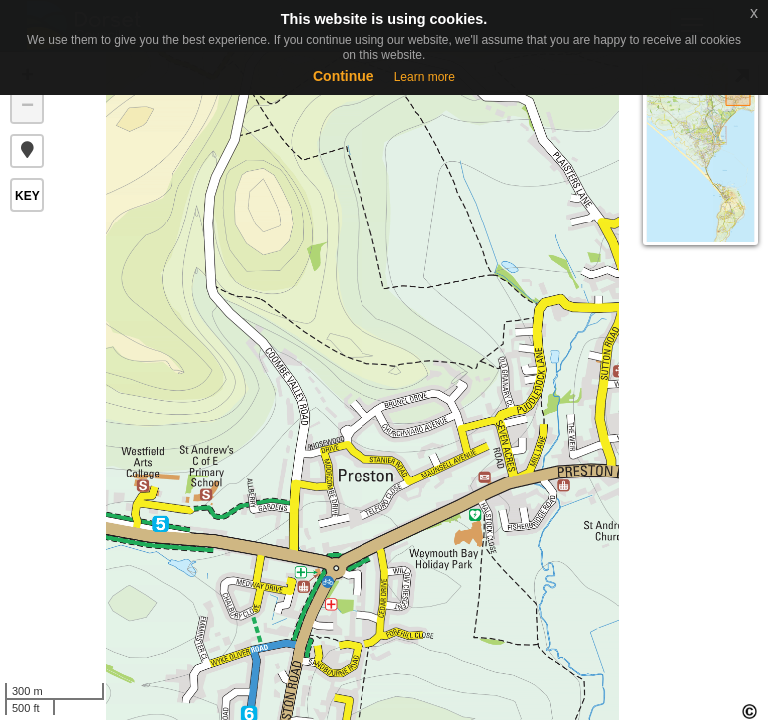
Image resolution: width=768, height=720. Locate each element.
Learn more (424, 77)
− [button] (27, 107)
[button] (27, 151)
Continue (343, 76)
